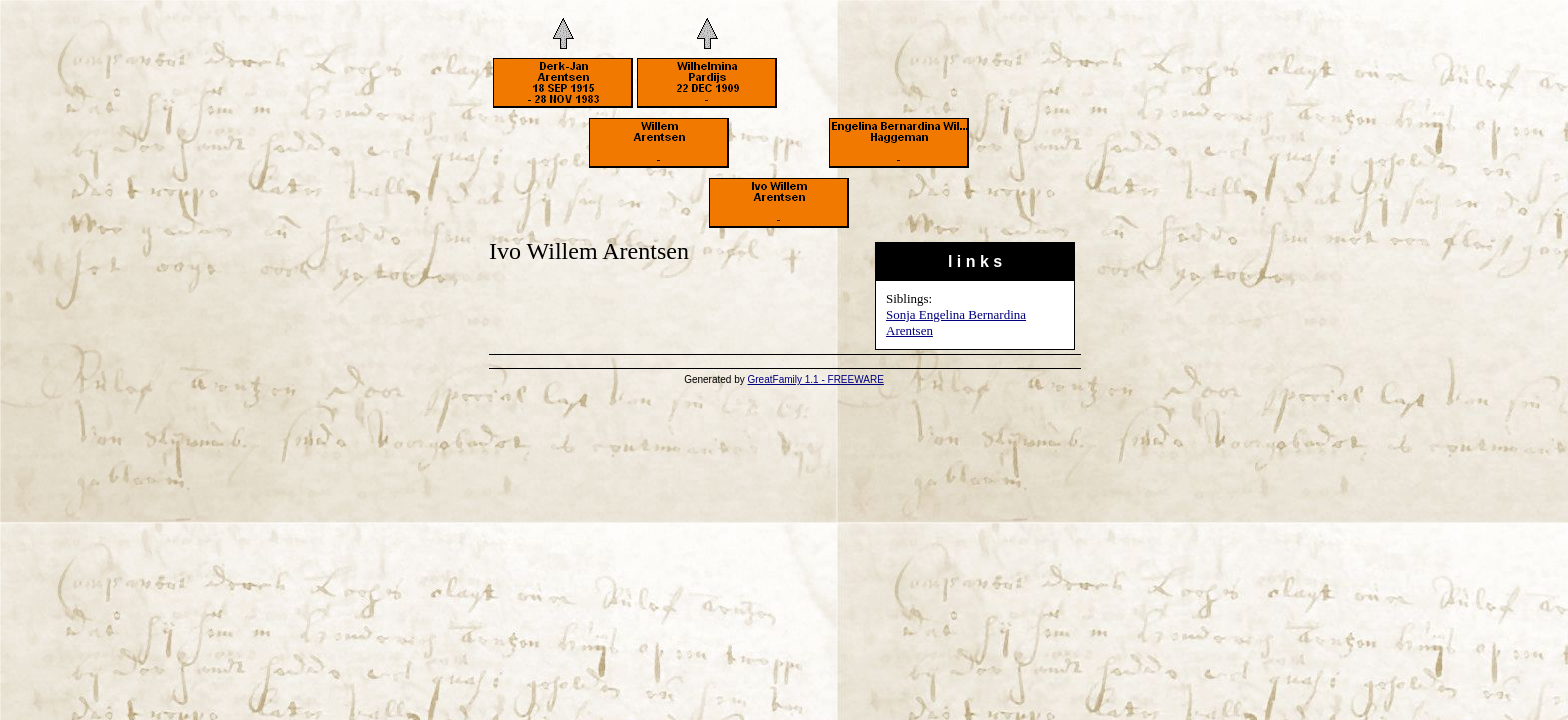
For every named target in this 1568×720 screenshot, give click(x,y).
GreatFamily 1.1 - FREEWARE (816, 379)
